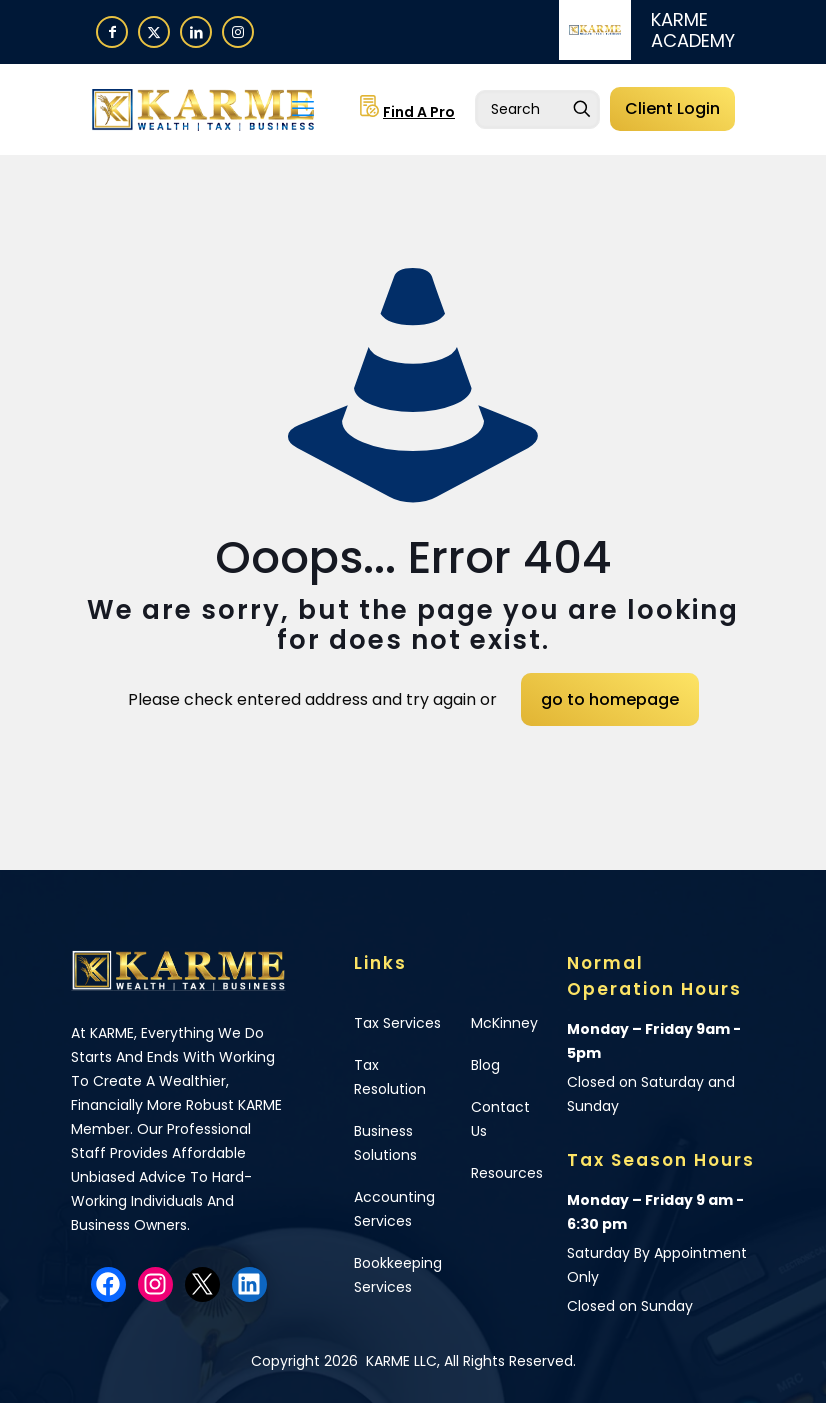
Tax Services (397, 1023)
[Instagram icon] (238, 31)
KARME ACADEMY (693, 30)
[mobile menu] (303, 109)
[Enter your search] (537, 109)
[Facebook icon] (112, 31)
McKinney (504, 1023)
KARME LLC (399, 1361)
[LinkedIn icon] (196, 31)
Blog (485, 1065)
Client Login (672, 108)
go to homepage (610, 699)
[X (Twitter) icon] (154, 31)
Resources (507, 1173)
